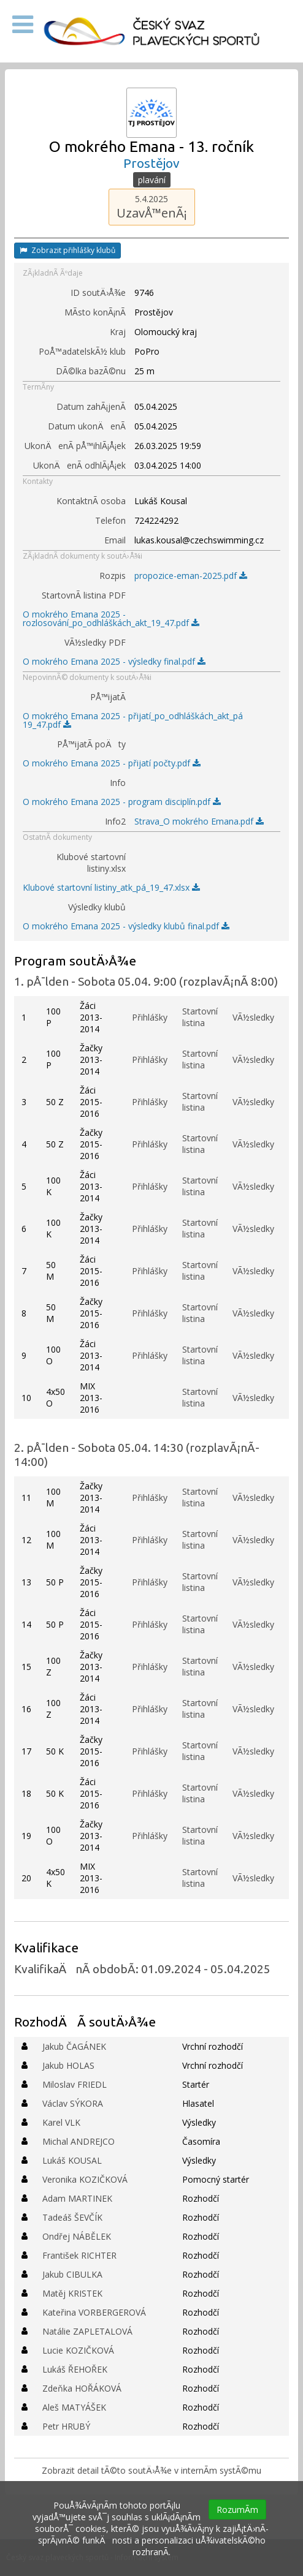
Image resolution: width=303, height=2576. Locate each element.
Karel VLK (61, 2122)
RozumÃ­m (237, 2509)
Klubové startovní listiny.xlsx (91, 862)
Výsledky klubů (97, 907)
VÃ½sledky (253, 1017)
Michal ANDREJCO (78, 2141)
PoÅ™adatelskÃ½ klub (82, 351)
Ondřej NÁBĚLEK (76, 2236)
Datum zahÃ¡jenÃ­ (91, 406)
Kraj (118, 332)
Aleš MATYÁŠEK (74, 2407)
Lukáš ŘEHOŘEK (74, 2369)
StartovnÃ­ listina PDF (84, 595)
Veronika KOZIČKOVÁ (85, 2179)
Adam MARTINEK (77, 2198)
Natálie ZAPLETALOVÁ (87, 2331)
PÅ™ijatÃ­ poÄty (91, 744)
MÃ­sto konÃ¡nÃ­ (95, 312)
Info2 (115, 821)
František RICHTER (79, 2255)
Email (115, 540)
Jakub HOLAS (68, 2065)
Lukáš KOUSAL (72, 2160)
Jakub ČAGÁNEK (74, 2046)
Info (118, 782)
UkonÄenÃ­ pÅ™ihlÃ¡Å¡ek (75, 445)
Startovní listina (200, 1017)
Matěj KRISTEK (72, 2293)
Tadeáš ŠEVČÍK (72, 2217)
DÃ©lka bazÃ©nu (91, 371)
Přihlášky (149, 1017)
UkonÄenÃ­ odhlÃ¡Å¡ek (79, 465)
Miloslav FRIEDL (74, 2084)
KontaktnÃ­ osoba (91, 501)
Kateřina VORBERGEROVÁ (94, 2312)
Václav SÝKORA (72, 2103)
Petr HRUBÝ (66, 2426)
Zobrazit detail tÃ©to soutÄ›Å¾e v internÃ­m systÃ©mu (151, 2470)
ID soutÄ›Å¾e (98, 292)
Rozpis (112, 575)
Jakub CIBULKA (72, 2274)
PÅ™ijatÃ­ (108, 697)
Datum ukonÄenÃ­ (87, 426)
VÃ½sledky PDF (95, 642)
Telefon (110, 520)
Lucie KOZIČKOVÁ (78, 2350)
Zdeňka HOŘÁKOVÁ (81, 2388)
